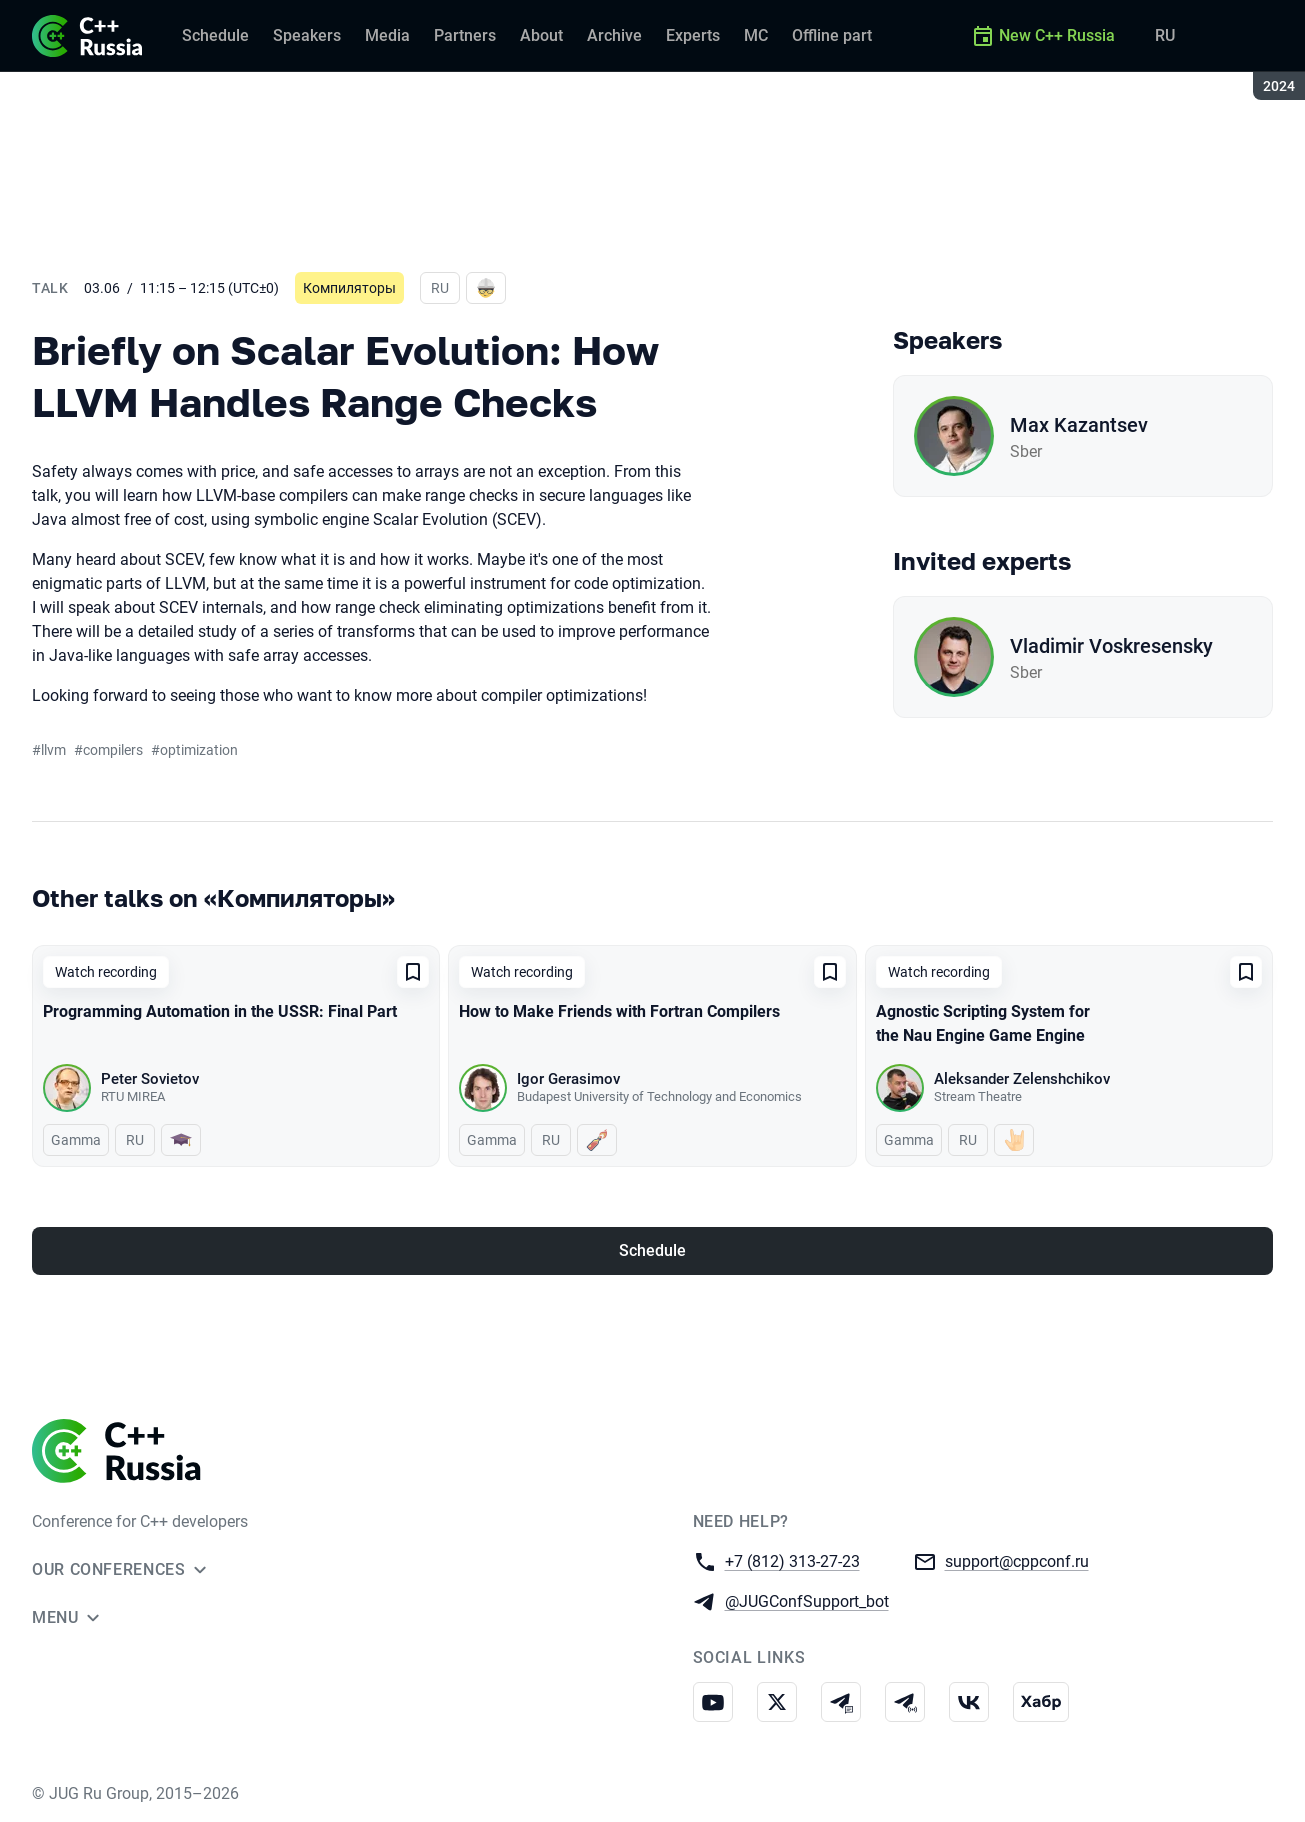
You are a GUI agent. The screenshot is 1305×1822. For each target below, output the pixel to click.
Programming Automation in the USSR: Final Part (220, 1011)
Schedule (652, 1250)
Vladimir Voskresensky (1111, 646)
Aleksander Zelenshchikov (1022, 1079)
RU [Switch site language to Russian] (1165, 35)
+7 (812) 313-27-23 (792, 1560)
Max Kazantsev (1079, 425)
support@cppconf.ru (1017, 1560)
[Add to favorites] (413, 972)
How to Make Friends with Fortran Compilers (619, 1011)
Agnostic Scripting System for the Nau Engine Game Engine (983, 1023)
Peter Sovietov (150, 1079)
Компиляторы (349, 288)
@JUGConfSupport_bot (807, 1600)
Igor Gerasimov (568, 1079)
